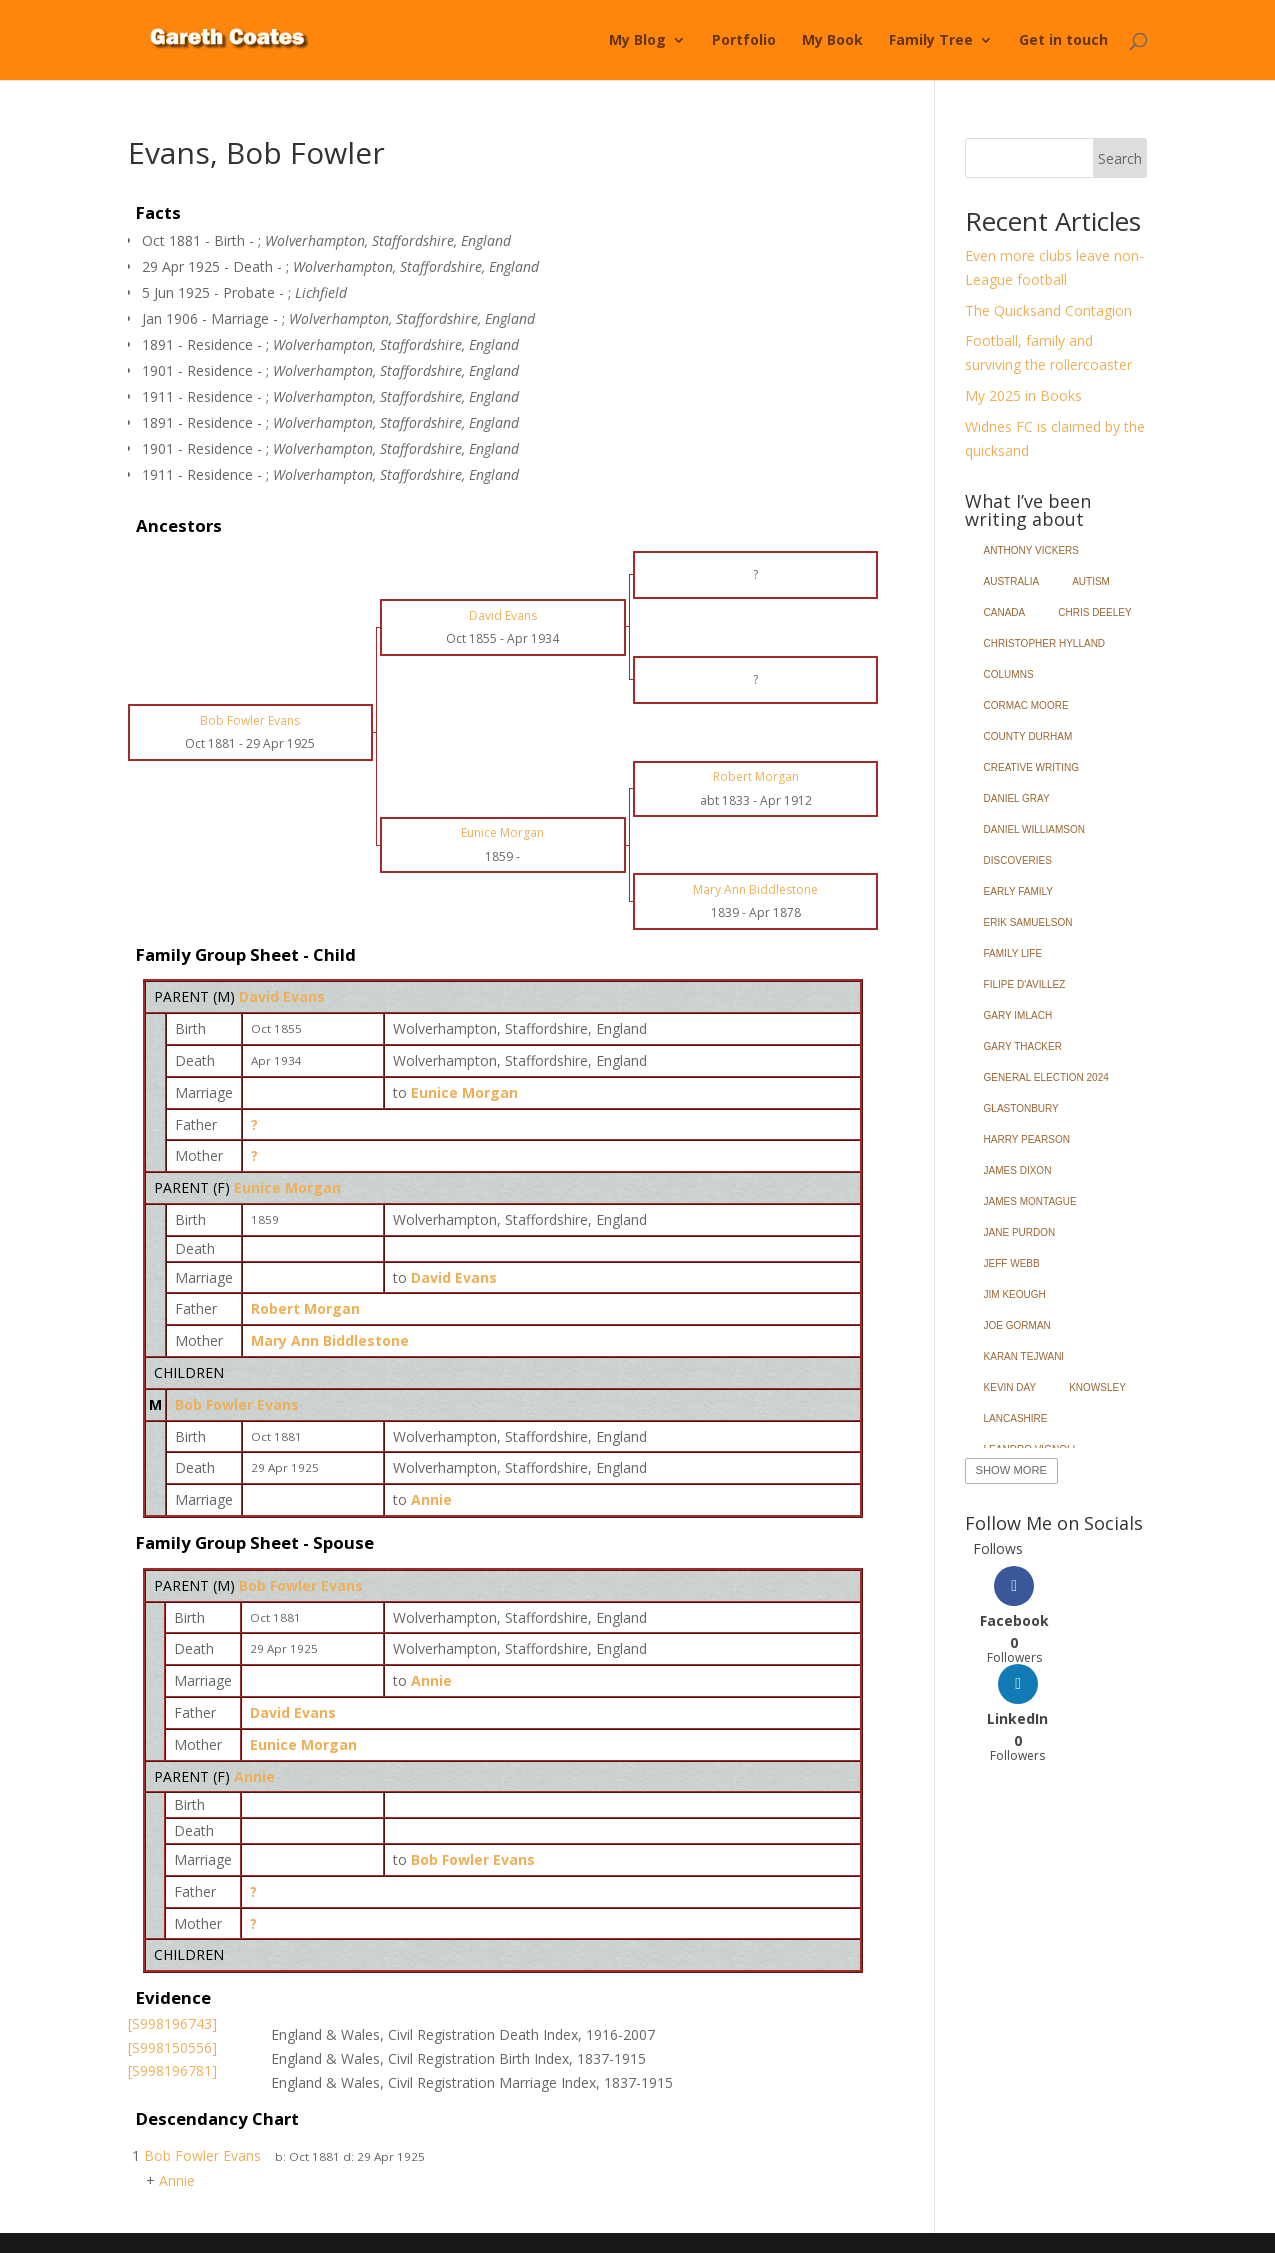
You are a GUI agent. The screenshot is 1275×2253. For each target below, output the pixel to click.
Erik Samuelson (1028, 922)
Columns (1009, 674)
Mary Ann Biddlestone (330, 1340)
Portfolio (744, 41)
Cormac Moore (1026, 705)
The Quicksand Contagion (1048, 310)
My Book (832, 41)
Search (1120, 158)
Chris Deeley (1094, 612)
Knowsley (1097, 1387)
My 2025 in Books (1023, 395)
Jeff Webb (1012, 1263)
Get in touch (1063, 41)
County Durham (1028, 736)
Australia (1012, 581)
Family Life (1013, 953)
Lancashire (1016, 1418)
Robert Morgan (305, 1308)
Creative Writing (1031, 767)
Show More (1011, 1470)
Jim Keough (1015, 1294)
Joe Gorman (1017, 1325)
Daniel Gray (1017, 798)
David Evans (282, 996)
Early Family (1018, 891)
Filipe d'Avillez (1025, 984)
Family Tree (931, 41)
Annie (254, 1776)
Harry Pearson (1027, 1139)
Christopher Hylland (1045, 643)
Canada (1005, 612)
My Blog (637, 41)
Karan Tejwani (1024, 1356)
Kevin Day (1010, 1387)
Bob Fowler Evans (237, 1404)
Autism (1091, 581)
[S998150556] (172, 2047)
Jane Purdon (1020, 1232)
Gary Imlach (1018, 1015)
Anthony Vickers (1031, 550)
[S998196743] (172, 2023)
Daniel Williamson (1034, 829)
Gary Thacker (1023, 1046)
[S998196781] (172, 2070)
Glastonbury (1021, 1108)
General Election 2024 (1046, 1077)
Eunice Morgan (287, 1187)
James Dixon (1018, 1170)
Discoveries (1018, 860)
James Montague (1030, 1201)
